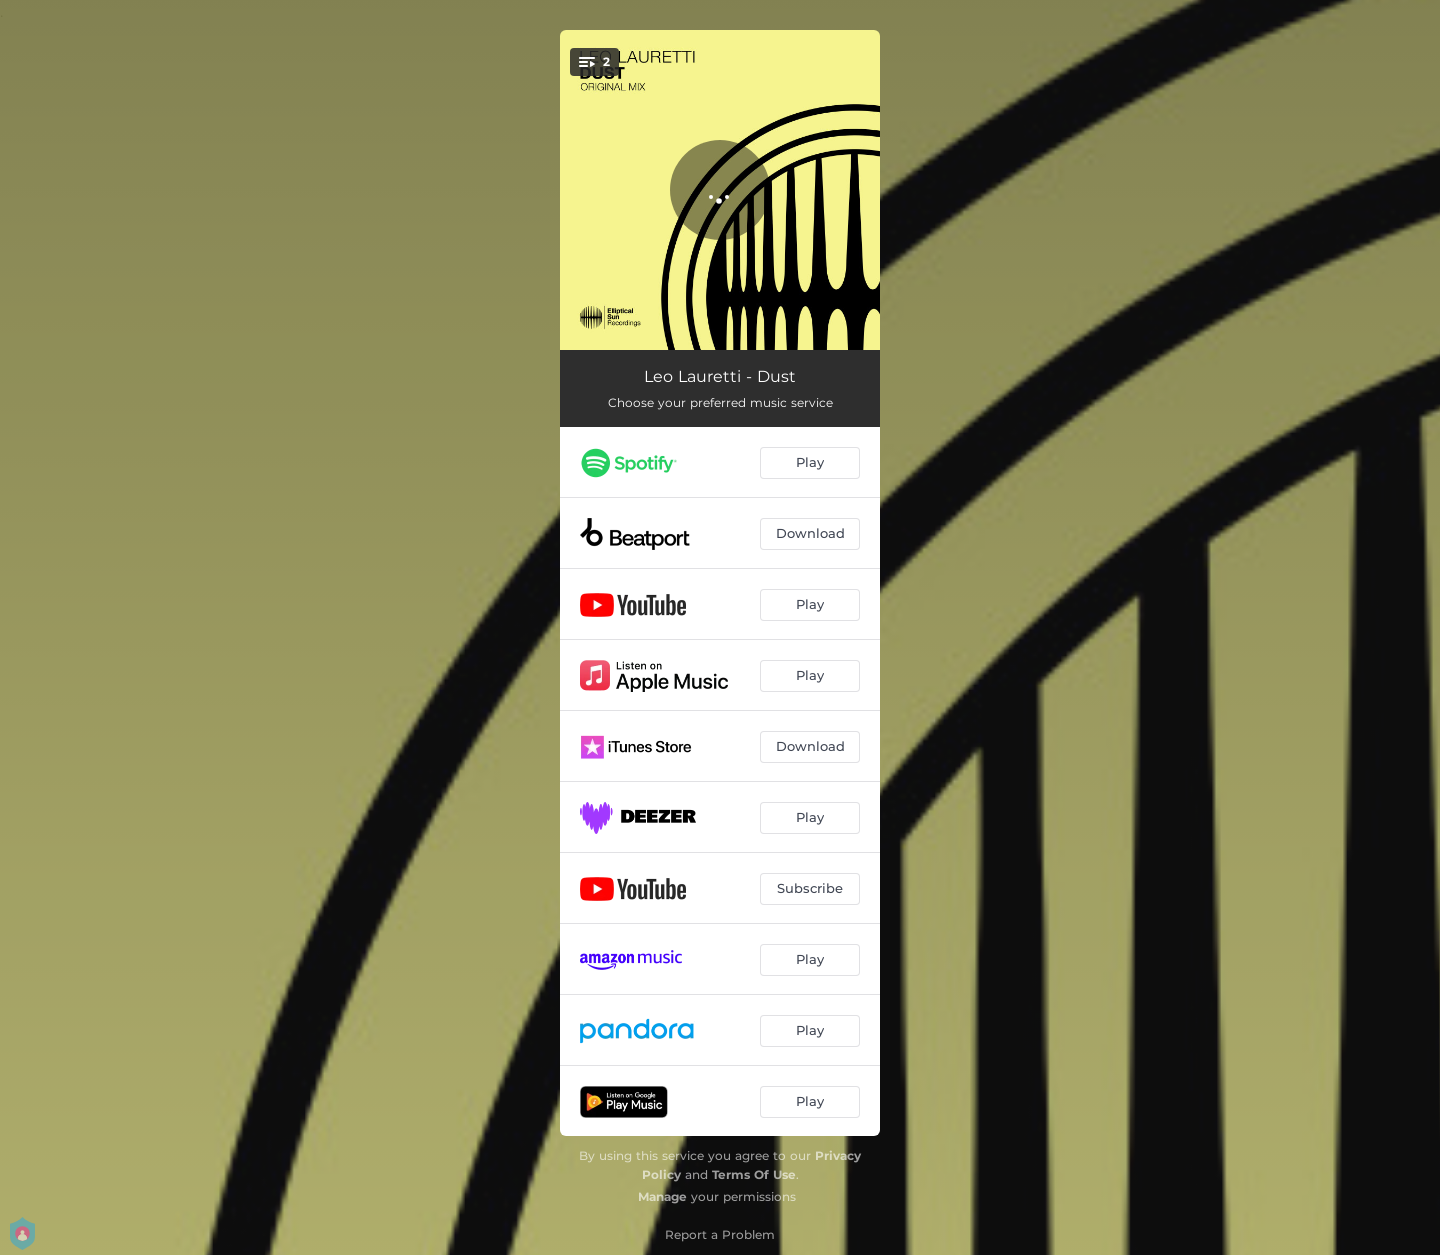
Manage (662, 1196)
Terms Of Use (754, 1174)
